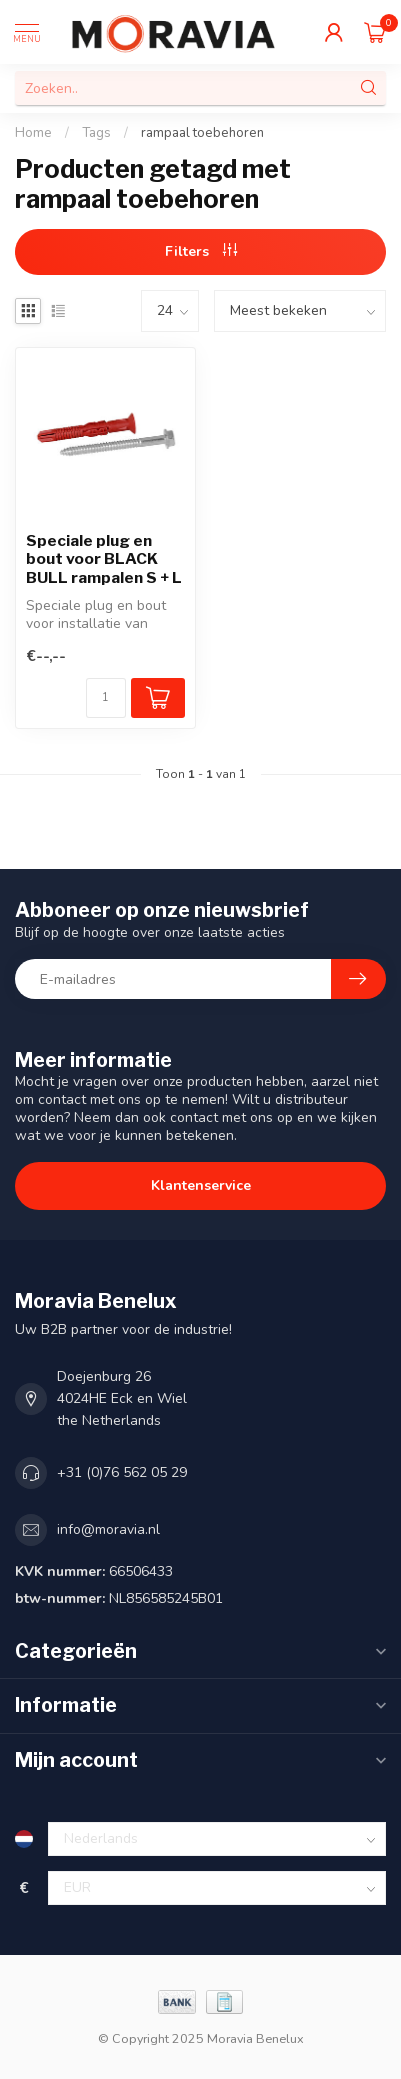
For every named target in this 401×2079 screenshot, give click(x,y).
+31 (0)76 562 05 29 (122, 1472)
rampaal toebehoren (202, 133)
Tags (96, 133)
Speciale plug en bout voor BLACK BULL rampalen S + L (104, 559)
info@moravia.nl (108, 1529)
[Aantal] (106, 698)
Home (33, 133)
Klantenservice (201, 1185)
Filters (201, 251)
